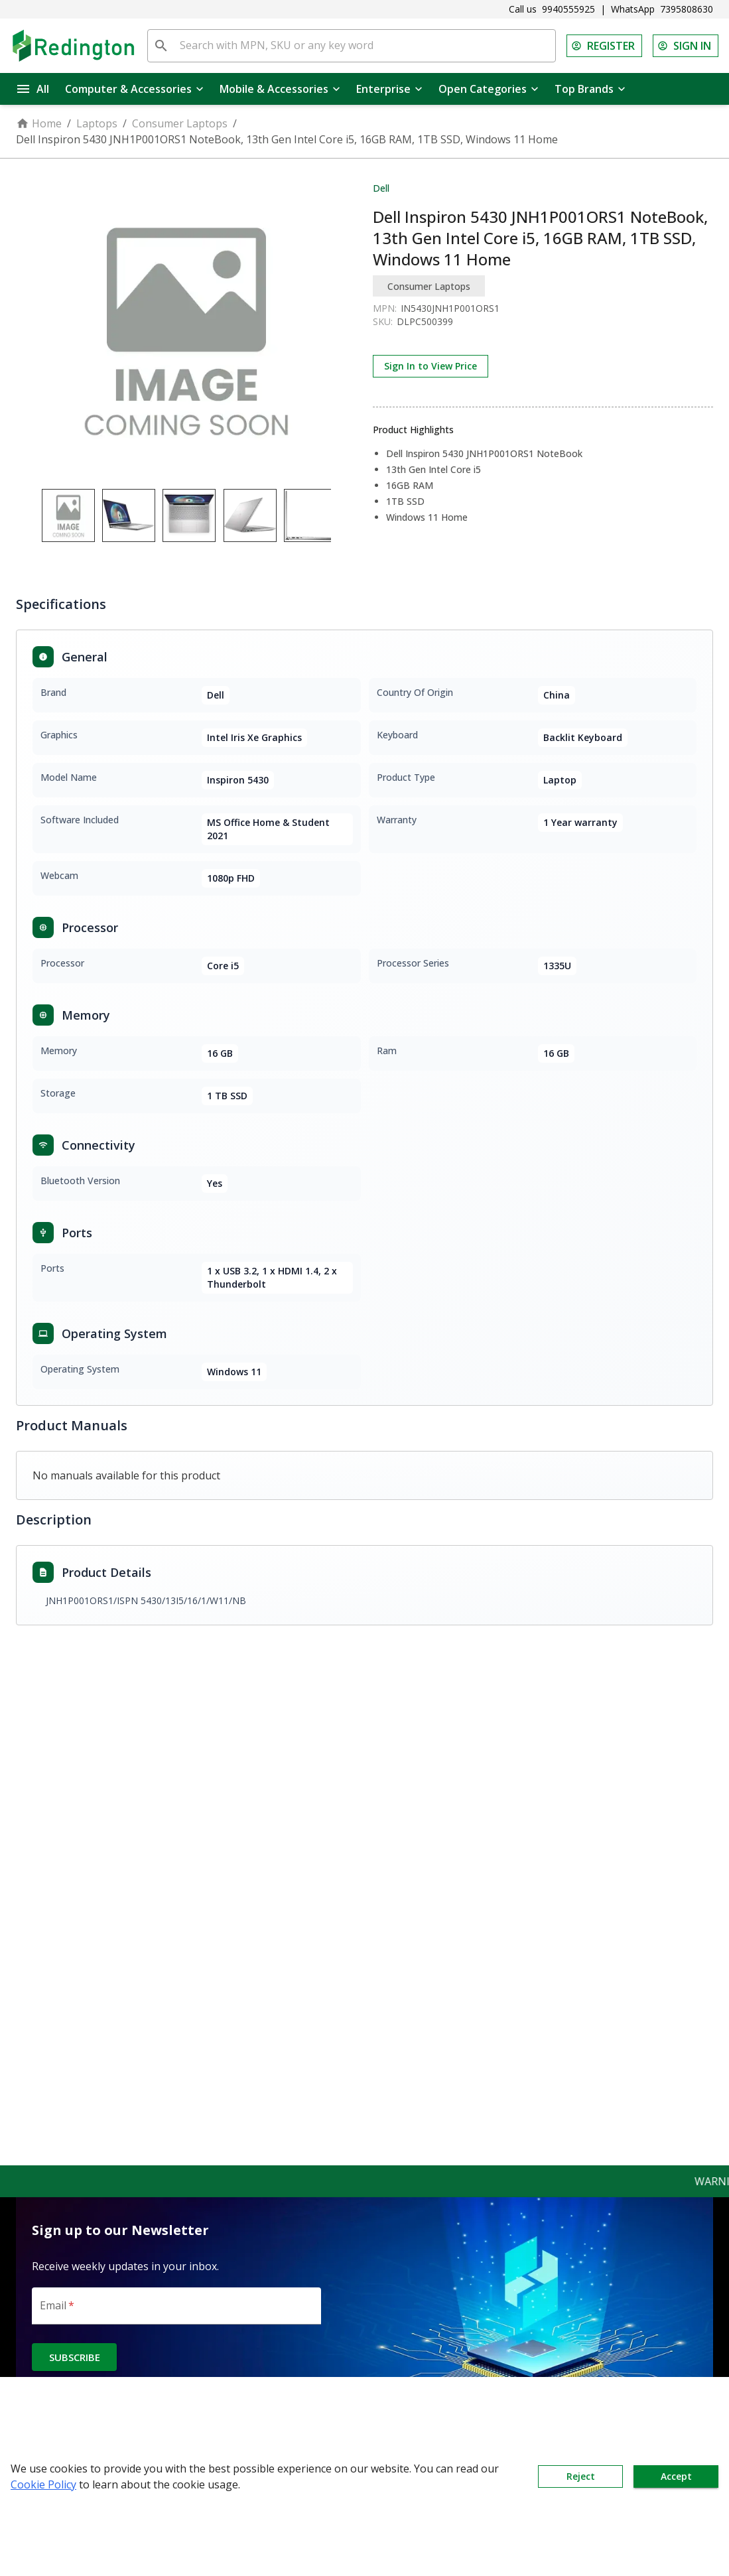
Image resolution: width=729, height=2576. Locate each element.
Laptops (96, 123)
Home (39, 123)
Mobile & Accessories (280, 89)
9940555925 (568, 9)
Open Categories (488, 89)
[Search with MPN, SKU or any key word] (365, 45)
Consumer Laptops (180, 123)
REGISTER (604, 45)
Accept (676, 2476)
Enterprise (389, 89)
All (33, 89)
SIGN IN (685, 45)
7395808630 (686, 9)
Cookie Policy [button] (43, 2484)
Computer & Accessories (134, 89)
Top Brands (590, 89)
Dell (381, 188)
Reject (580, 2476)
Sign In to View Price (430, 366)
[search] (161, 46)
